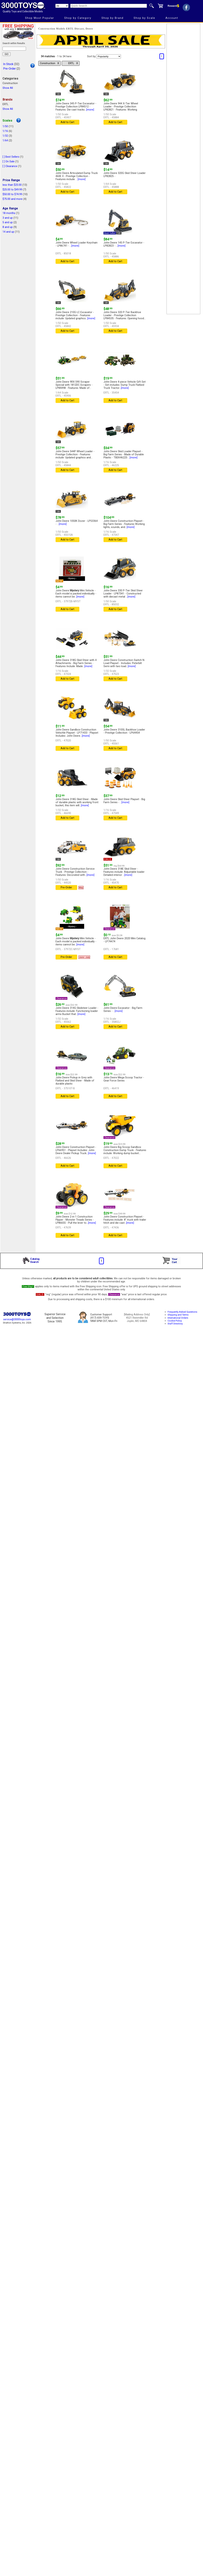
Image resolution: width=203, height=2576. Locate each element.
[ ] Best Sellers (11, 156)
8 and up (8, 227)
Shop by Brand (112, 18)
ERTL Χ (73, 63)
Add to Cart (67, 122)
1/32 (5, 135)
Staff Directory (175, 1323)
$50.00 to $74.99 (12, 194)
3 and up (8, 217)
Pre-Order (9, 68)
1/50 (5, 126)
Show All (8, 88)
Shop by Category (77, 18)
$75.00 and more (13, 199)
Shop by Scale (144, 18)
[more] (90, 109)
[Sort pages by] (108, 56)
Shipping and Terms (178, 1314)
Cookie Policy (175, 1320)
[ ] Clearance (10, 166)
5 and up (8, 222)
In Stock (8, 64)
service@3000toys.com (17, 1319)
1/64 (5, 140)
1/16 (5, 131)
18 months (9, 213)
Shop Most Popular (39, 18)
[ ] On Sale (9, 161)
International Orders (178, 1317)
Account (171, 18)
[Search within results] (14, 49)
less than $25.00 (12, 184)
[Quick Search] (108, 6)
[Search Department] (61, 6)
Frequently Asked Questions (182, 1311)
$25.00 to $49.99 (12, 189)
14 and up (8, 231)
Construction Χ (49, 63)
